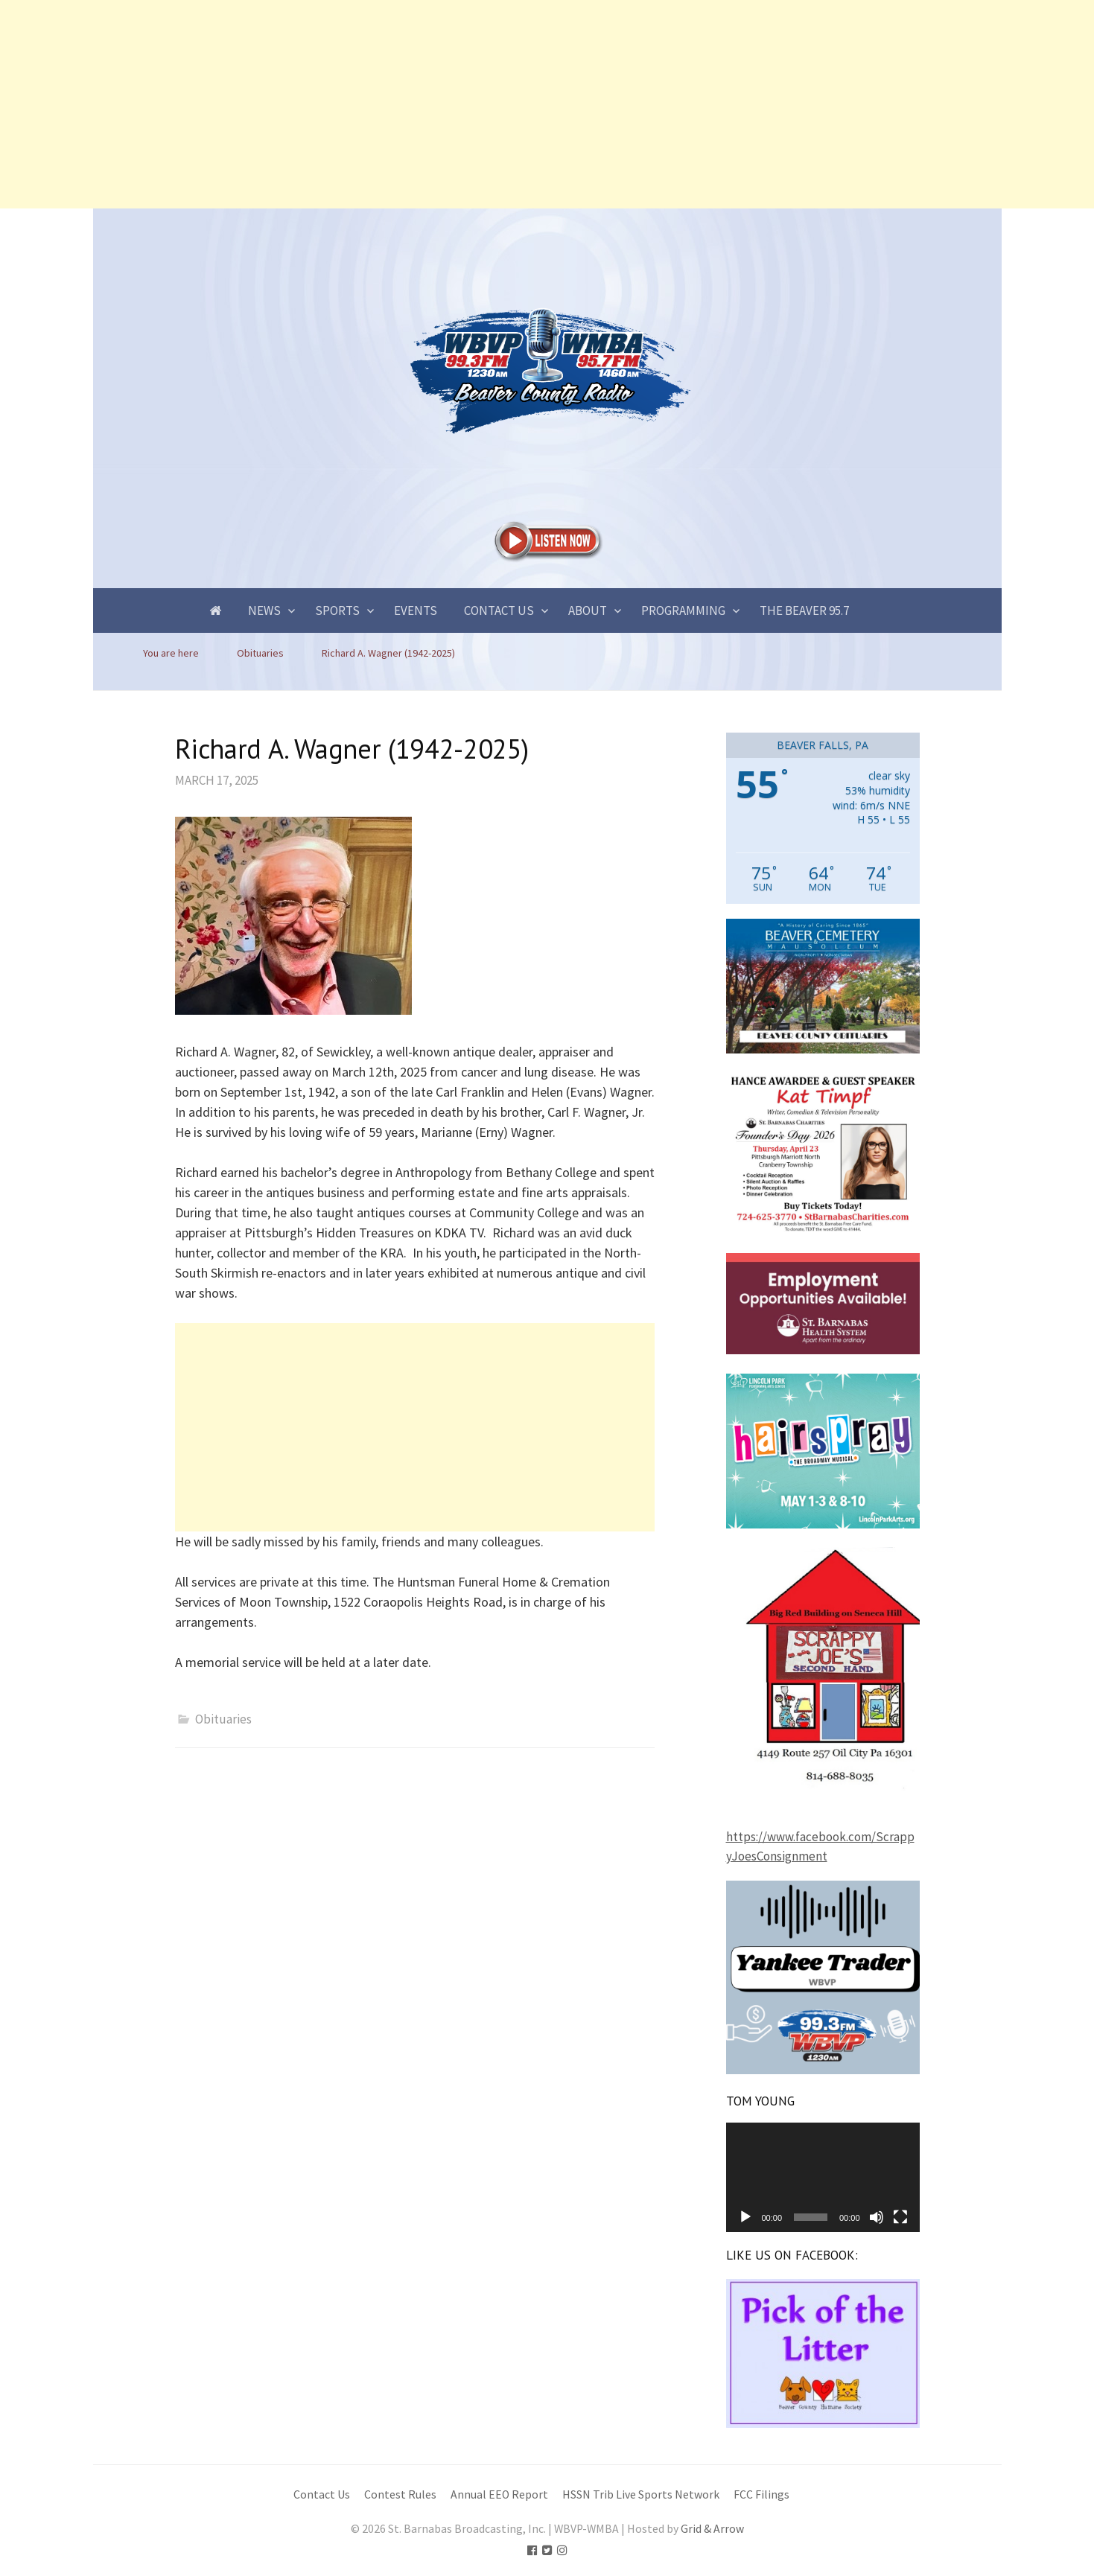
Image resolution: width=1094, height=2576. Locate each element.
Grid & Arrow (712, 2529)
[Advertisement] (447, 104)
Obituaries (223, 1719)
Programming (683, 610)
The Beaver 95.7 (804, 610)
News (264, 610)
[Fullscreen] (900, 2217)
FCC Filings (761, 2494)
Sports (337, 610)
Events (415, 610)
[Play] (745, 2217)
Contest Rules (400, 2494)
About (587, 610)
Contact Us (499, 610)
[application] (823, 2177)
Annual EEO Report (499, 2494)
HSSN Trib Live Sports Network (640, 2494)
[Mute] (876, 2217)
